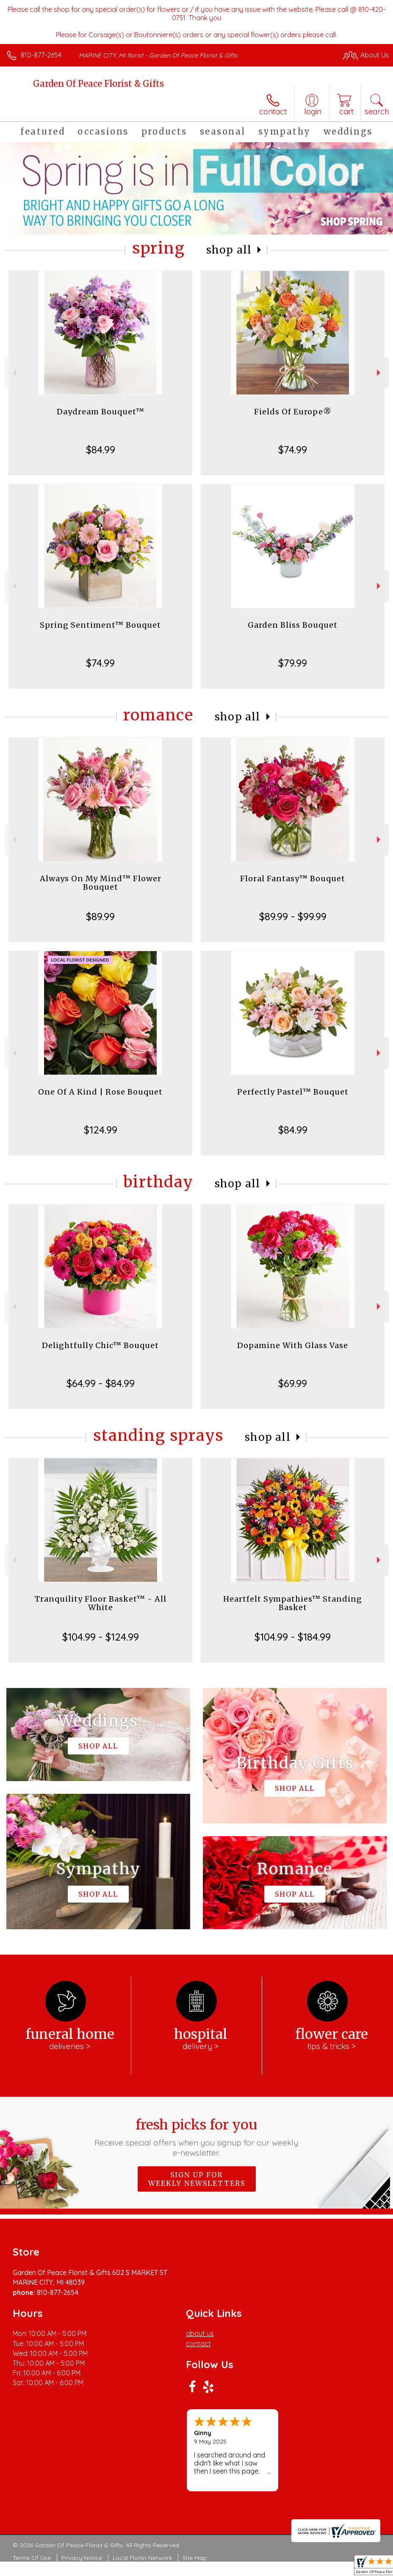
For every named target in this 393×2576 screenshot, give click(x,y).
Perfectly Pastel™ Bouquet (293, 1092)
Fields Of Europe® (293, 411)
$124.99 (100, 1129)
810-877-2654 (41, 55)
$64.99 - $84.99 (100, 1383)
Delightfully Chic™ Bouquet (100, 1345)
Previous (13, 373)
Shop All (229, 249)
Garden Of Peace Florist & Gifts (98, 83)
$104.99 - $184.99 (293, 1636)
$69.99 (292, 1383)
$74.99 (292, 449)
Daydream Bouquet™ (100, 411)
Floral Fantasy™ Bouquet (292, 878)
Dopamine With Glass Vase (292, 1345)
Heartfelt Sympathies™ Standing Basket (292, 1603)
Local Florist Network (142, 2558)
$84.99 (100, 449)
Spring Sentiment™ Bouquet (100, 625)
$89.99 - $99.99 (293, 916)
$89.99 (100, 916)
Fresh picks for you (196, 2137)
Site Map (195, 2558)
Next (380, 373)
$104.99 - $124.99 (100, 1636)
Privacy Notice (81, 2558)
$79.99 (292, 662)
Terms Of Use (32, 2558)
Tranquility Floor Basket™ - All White (100, 1603)
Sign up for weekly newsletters (196, 2179)
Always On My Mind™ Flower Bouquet (100, 883)
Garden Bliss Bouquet (293, 625)
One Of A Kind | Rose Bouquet (100, 1092)
